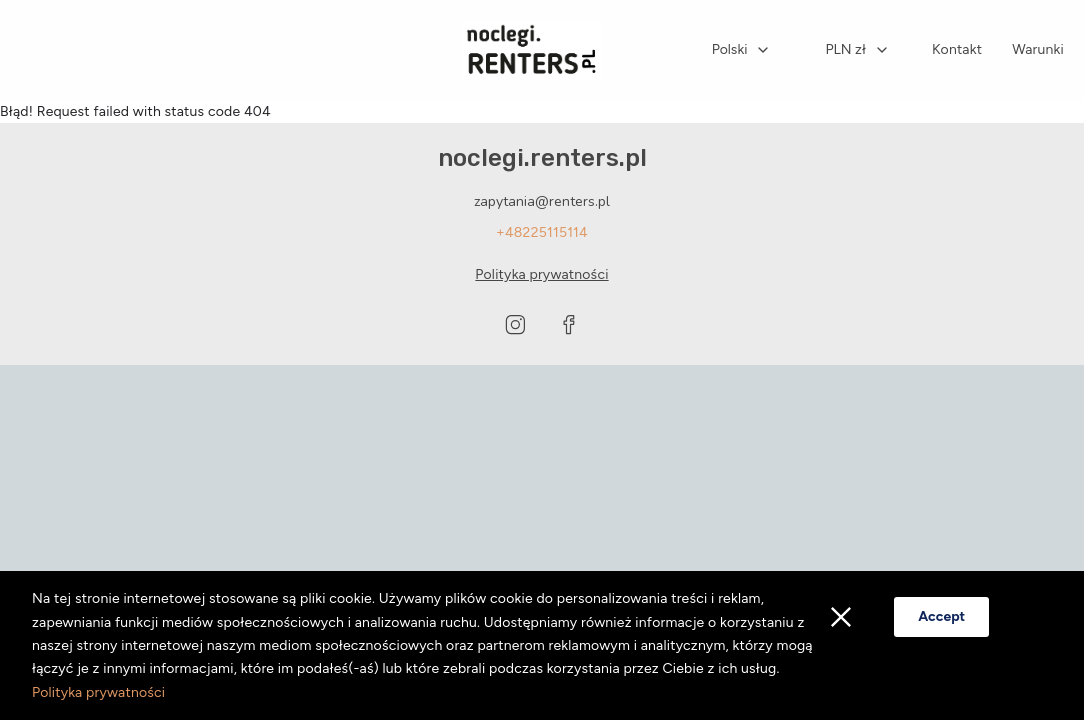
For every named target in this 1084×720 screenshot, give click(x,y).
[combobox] (742, 50)
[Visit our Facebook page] (569, 325)
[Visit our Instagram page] (515, 325)
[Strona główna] (532, 50)
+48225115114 (542, 232)
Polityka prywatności (98, 692)
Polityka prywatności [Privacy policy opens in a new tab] (541, 274)
